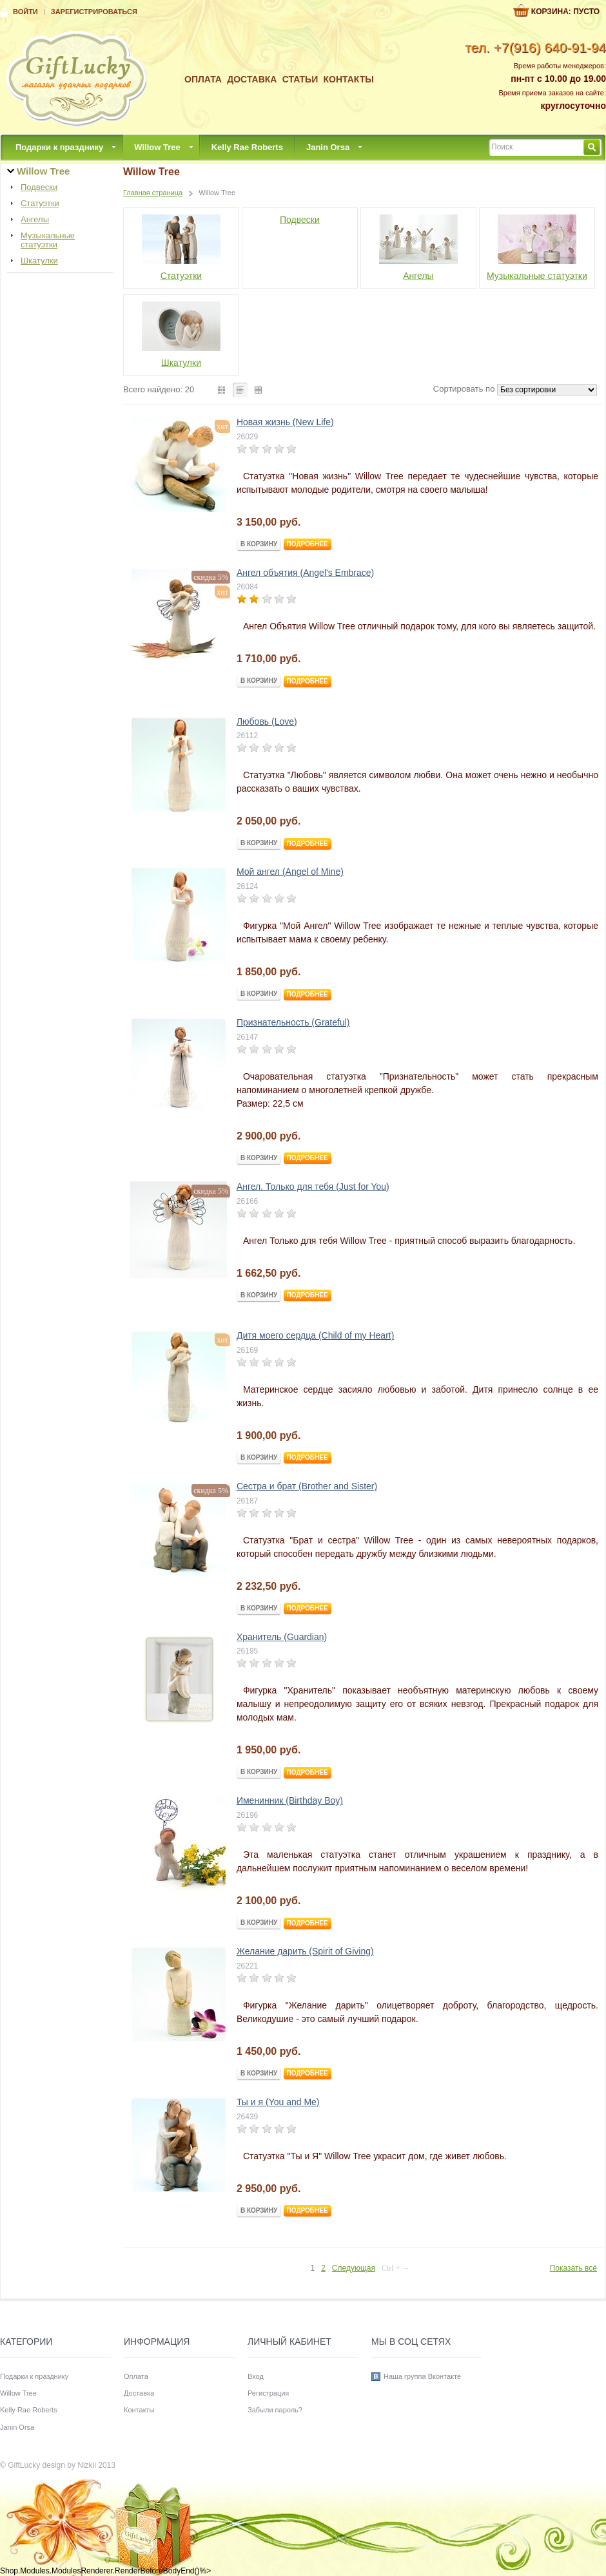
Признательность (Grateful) (293, 1022)
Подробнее (307, 544)
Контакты (349, 79)
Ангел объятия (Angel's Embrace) (305, 573)
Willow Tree (157, 147)
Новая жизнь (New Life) (285, 422)
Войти (25, 11)
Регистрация (268, 2393)
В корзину (258, 544)
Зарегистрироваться (94, 11)
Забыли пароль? (275, 2410)
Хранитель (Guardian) (282, 1637)
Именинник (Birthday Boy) (290, 1800)
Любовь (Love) (267, 721)
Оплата (203, 79)
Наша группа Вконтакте (422, 2376)
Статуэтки (40, 203)
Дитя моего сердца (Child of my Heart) (315, 1335)
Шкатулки (39, 260)
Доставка (252, 79)
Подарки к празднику (59, 147)
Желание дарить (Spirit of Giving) (305, 1951)
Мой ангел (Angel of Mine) (290, 871)
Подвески (39, 187)
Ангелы (35, 219)
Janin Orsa (327, 147)
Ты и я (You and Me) (278, 2102)
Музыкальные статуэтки (48, 240)
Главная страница (152, 192)
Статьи (300, 79)
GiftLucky (24, 2465)
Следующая (353, 2268)
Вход (256, 2376)
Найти (591, 147)
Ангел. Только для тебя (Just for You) (313, 1186)
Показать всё (573, 2268)
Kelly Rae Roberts (247, 147)
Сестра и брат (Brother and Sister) (307, 1486)
